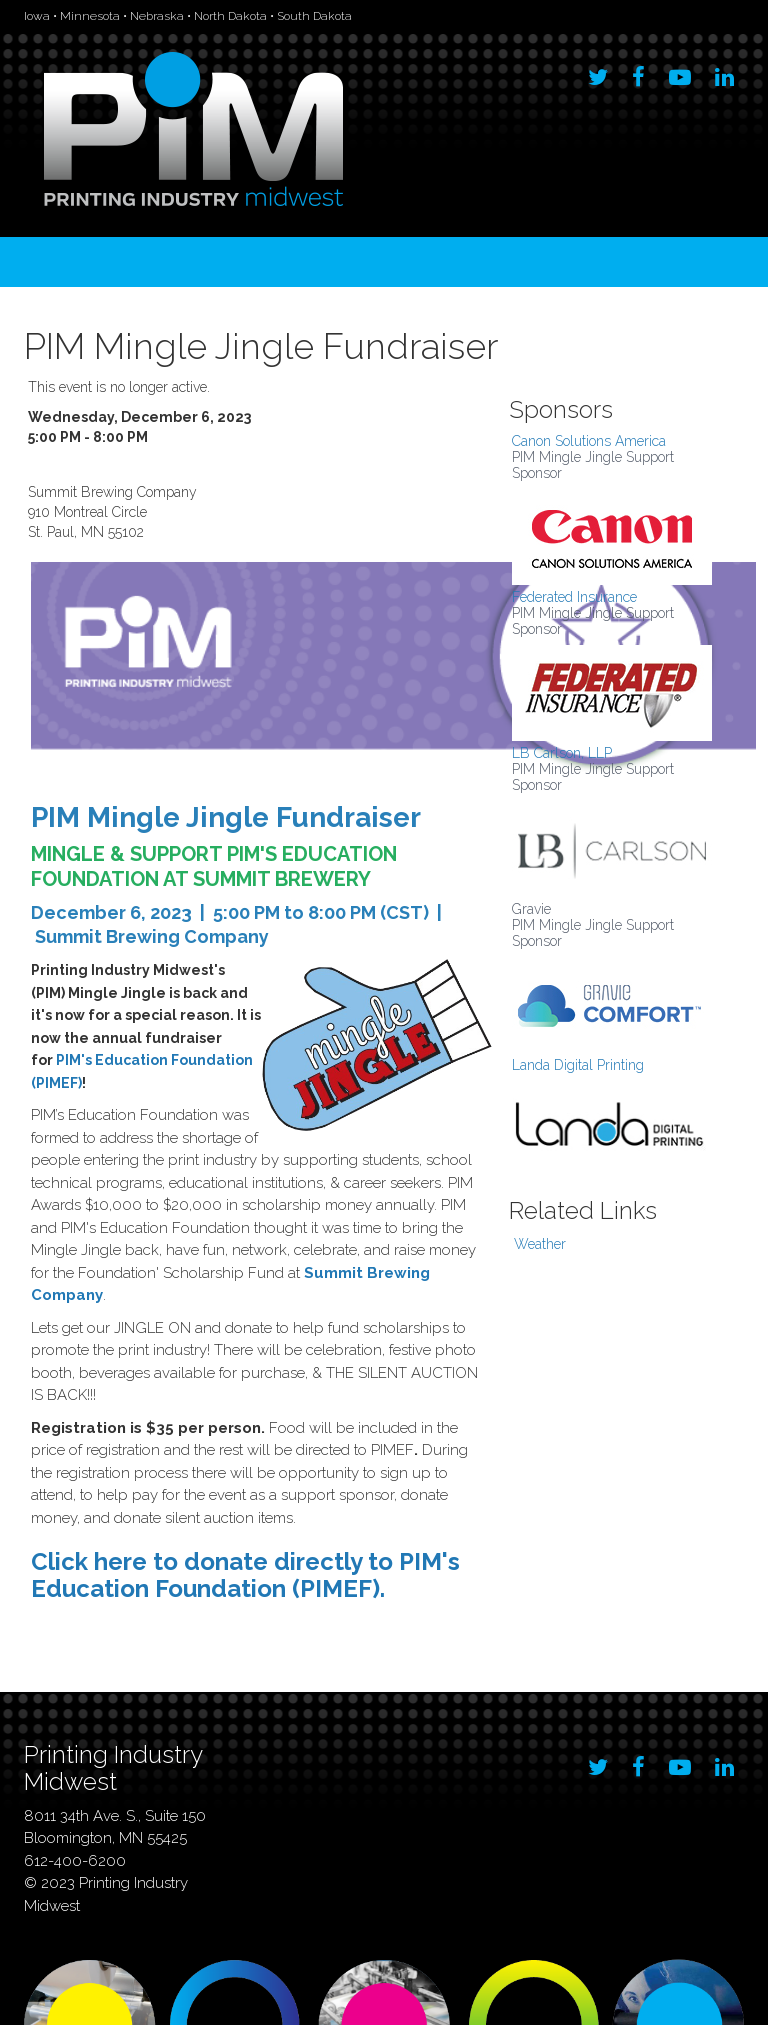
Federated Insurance (574, 597)
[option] (617, 511)
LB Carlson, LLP (562, 753)
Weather (540, 1244)
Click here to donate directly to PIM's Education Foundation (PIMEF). (245, 1574)
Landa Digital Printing (578, 1065)
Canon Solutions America (589, 441)
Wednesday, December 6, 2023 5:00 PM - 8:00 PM (139, 427)
